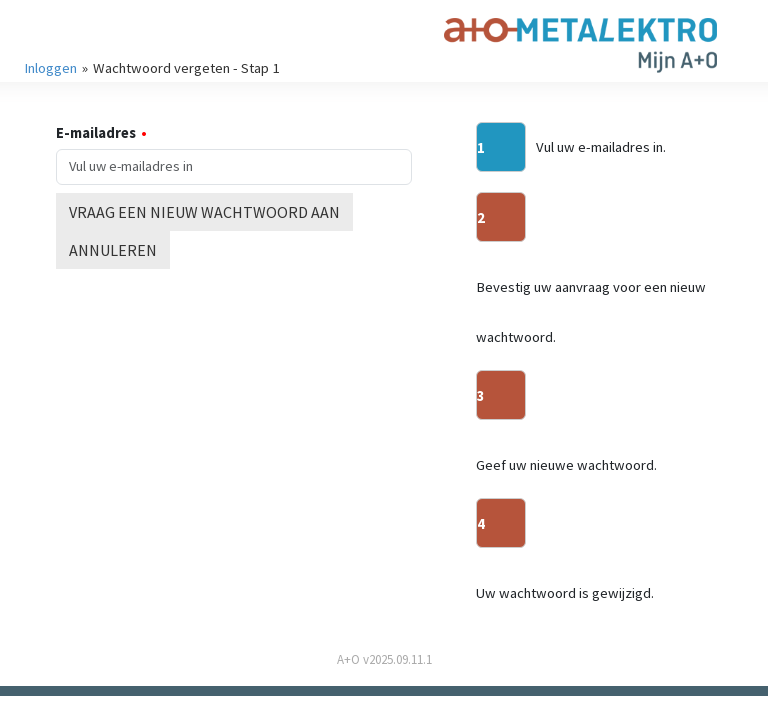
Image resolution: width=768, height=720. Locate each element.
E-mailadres (96, 133)
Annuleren (113, 250)
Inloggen (50, 68)
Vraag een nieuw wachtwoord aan (204, 212)
